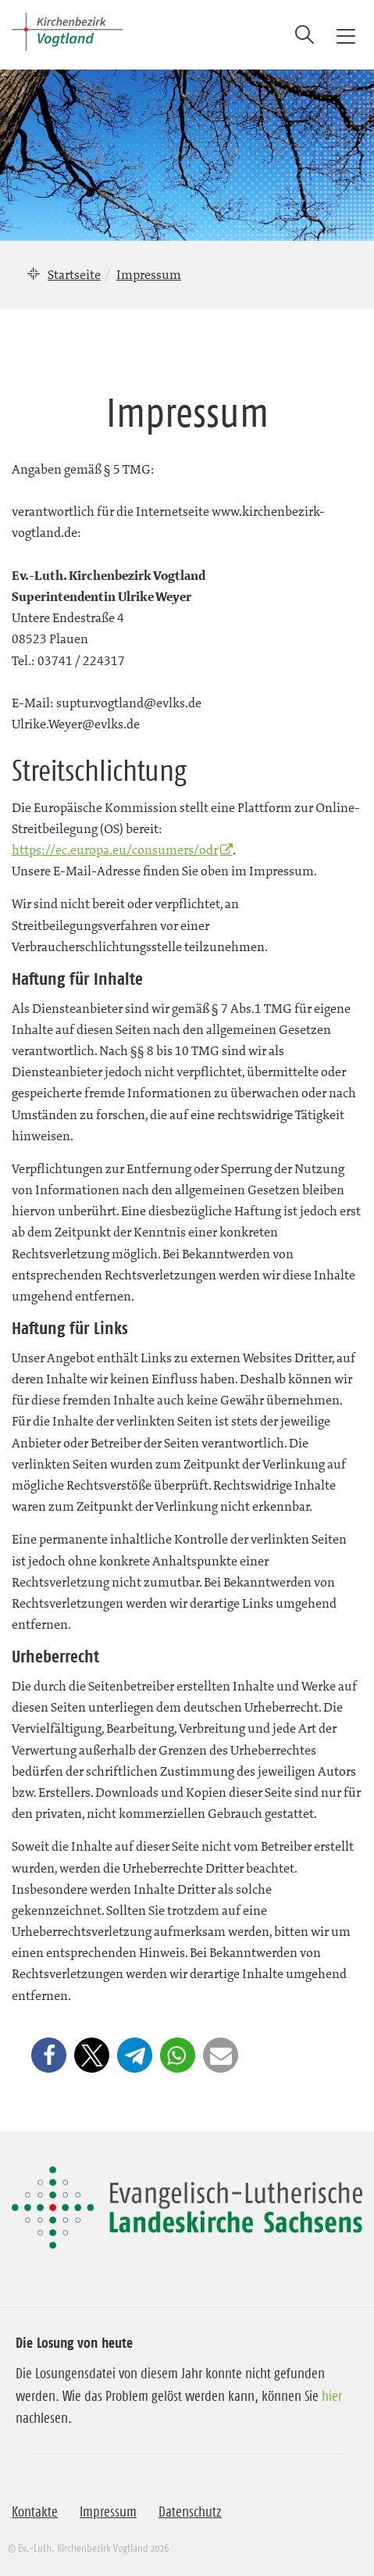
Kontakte (35, 2512)
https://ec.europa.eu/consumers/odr (115, 849)
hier (332, 2396)
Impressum (108, 2512)
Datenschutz (190, 2512)
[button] (48, 2055)
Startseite (74, 274)
